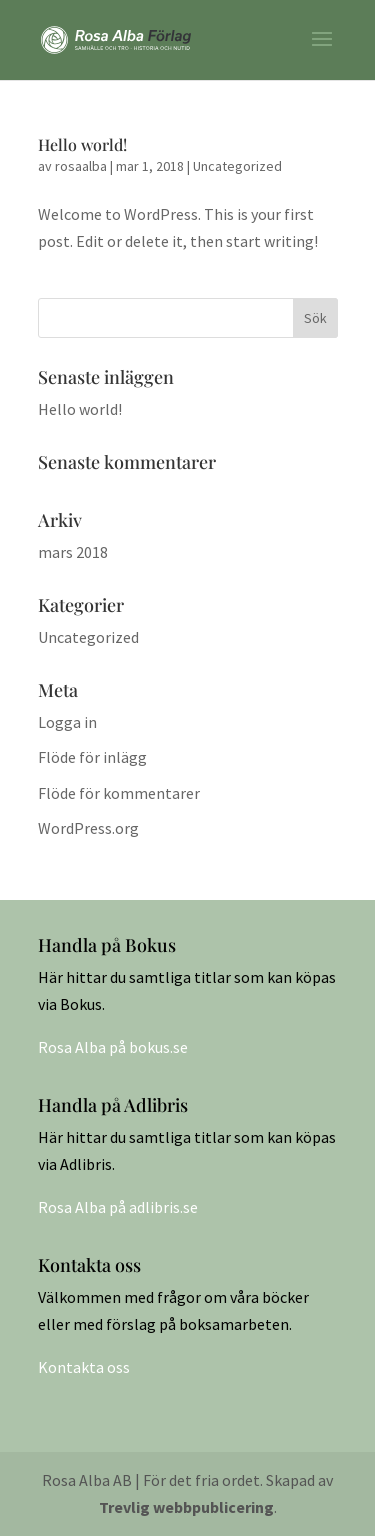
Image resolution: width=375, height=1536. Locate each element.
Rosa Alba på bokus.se (113, 1047)
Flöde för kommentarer (119, 793)
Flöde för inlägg (92, 757)
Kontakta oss (84, 1367)
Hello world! (82, 144)
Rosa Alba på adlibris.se (118, 1207)
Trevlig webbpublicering (186, 1507)
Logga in (67, 722)
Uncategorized (237, 166)
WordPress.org (88, 828)
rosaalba (81, 166)
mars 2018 (73, 552)
